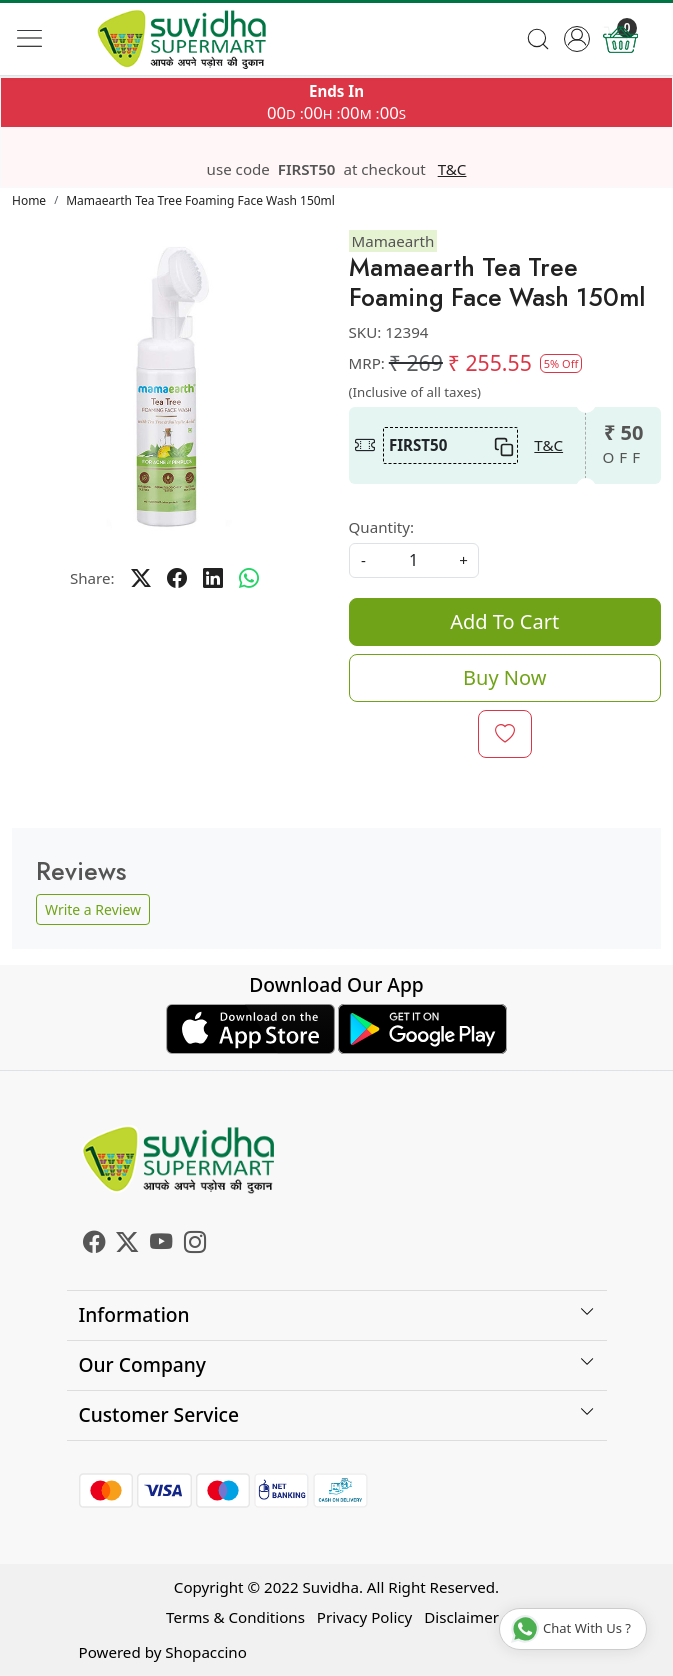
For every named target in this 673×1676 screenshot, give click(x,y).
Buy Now (504, 677)
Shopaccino (206, 1652)
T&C (452, 169)
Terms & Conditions (235, 1617)
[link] (538, 39)
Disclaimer (461, 1617)
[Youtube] (161, 1244)
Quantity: (382, 527)
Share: (92, 578)
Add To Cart (504, 621)
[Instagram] (195, 1244)
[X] (127, 1244)
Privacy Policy (364, 1617)
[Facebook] (94, 1244)
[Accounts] (576, 39)
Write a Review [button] (93, 909)
